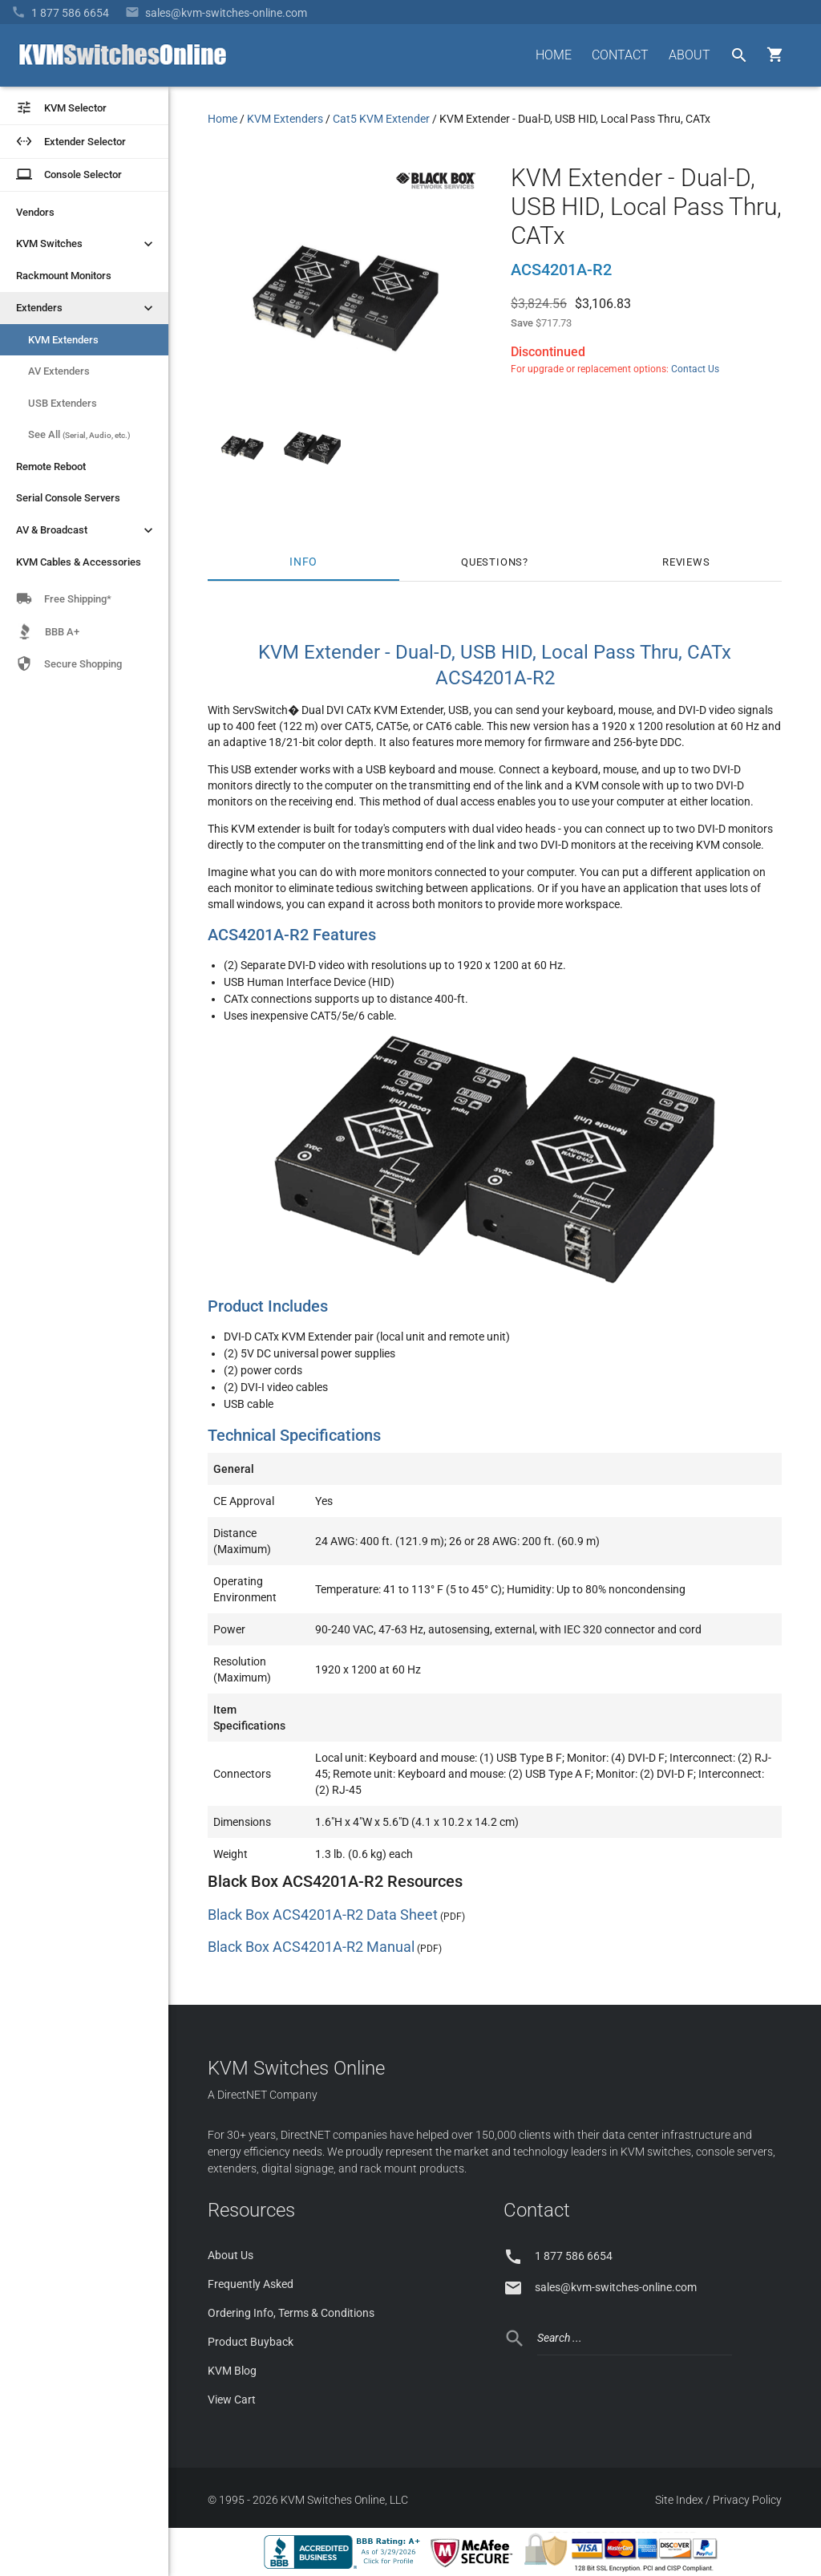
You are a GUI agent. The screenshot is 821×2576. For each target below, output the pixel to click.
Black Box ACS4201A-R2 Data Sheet (323, 1914)
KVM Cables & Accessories (78, 562)
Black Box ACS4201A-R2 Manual (311, 1946)
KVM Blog (232, 2370)
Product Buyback (250, 2341)
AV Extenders (59, 371)
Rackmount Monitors (63, 276)
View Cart (232, 2399)
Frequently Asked (250, 2284)
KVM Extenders (63, 340)
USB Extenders (62, 403)
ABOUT (689, 55)
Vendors (35, 212)
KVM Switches (86, 244)
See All (79, 434)
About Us (230, 2255)
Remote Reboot (51, 466)
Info (303, 562)
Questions (492, 562)
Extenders (86, 308)
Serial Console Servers (68, 498)
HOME (554, 55)
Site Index (679, 2499)
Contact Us (695, 369)
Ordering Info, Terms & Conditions (291, 2312)
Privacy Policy (747, 2499)
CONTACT (620, 55)
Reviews (686, 562)
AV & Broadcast (86, 530)
